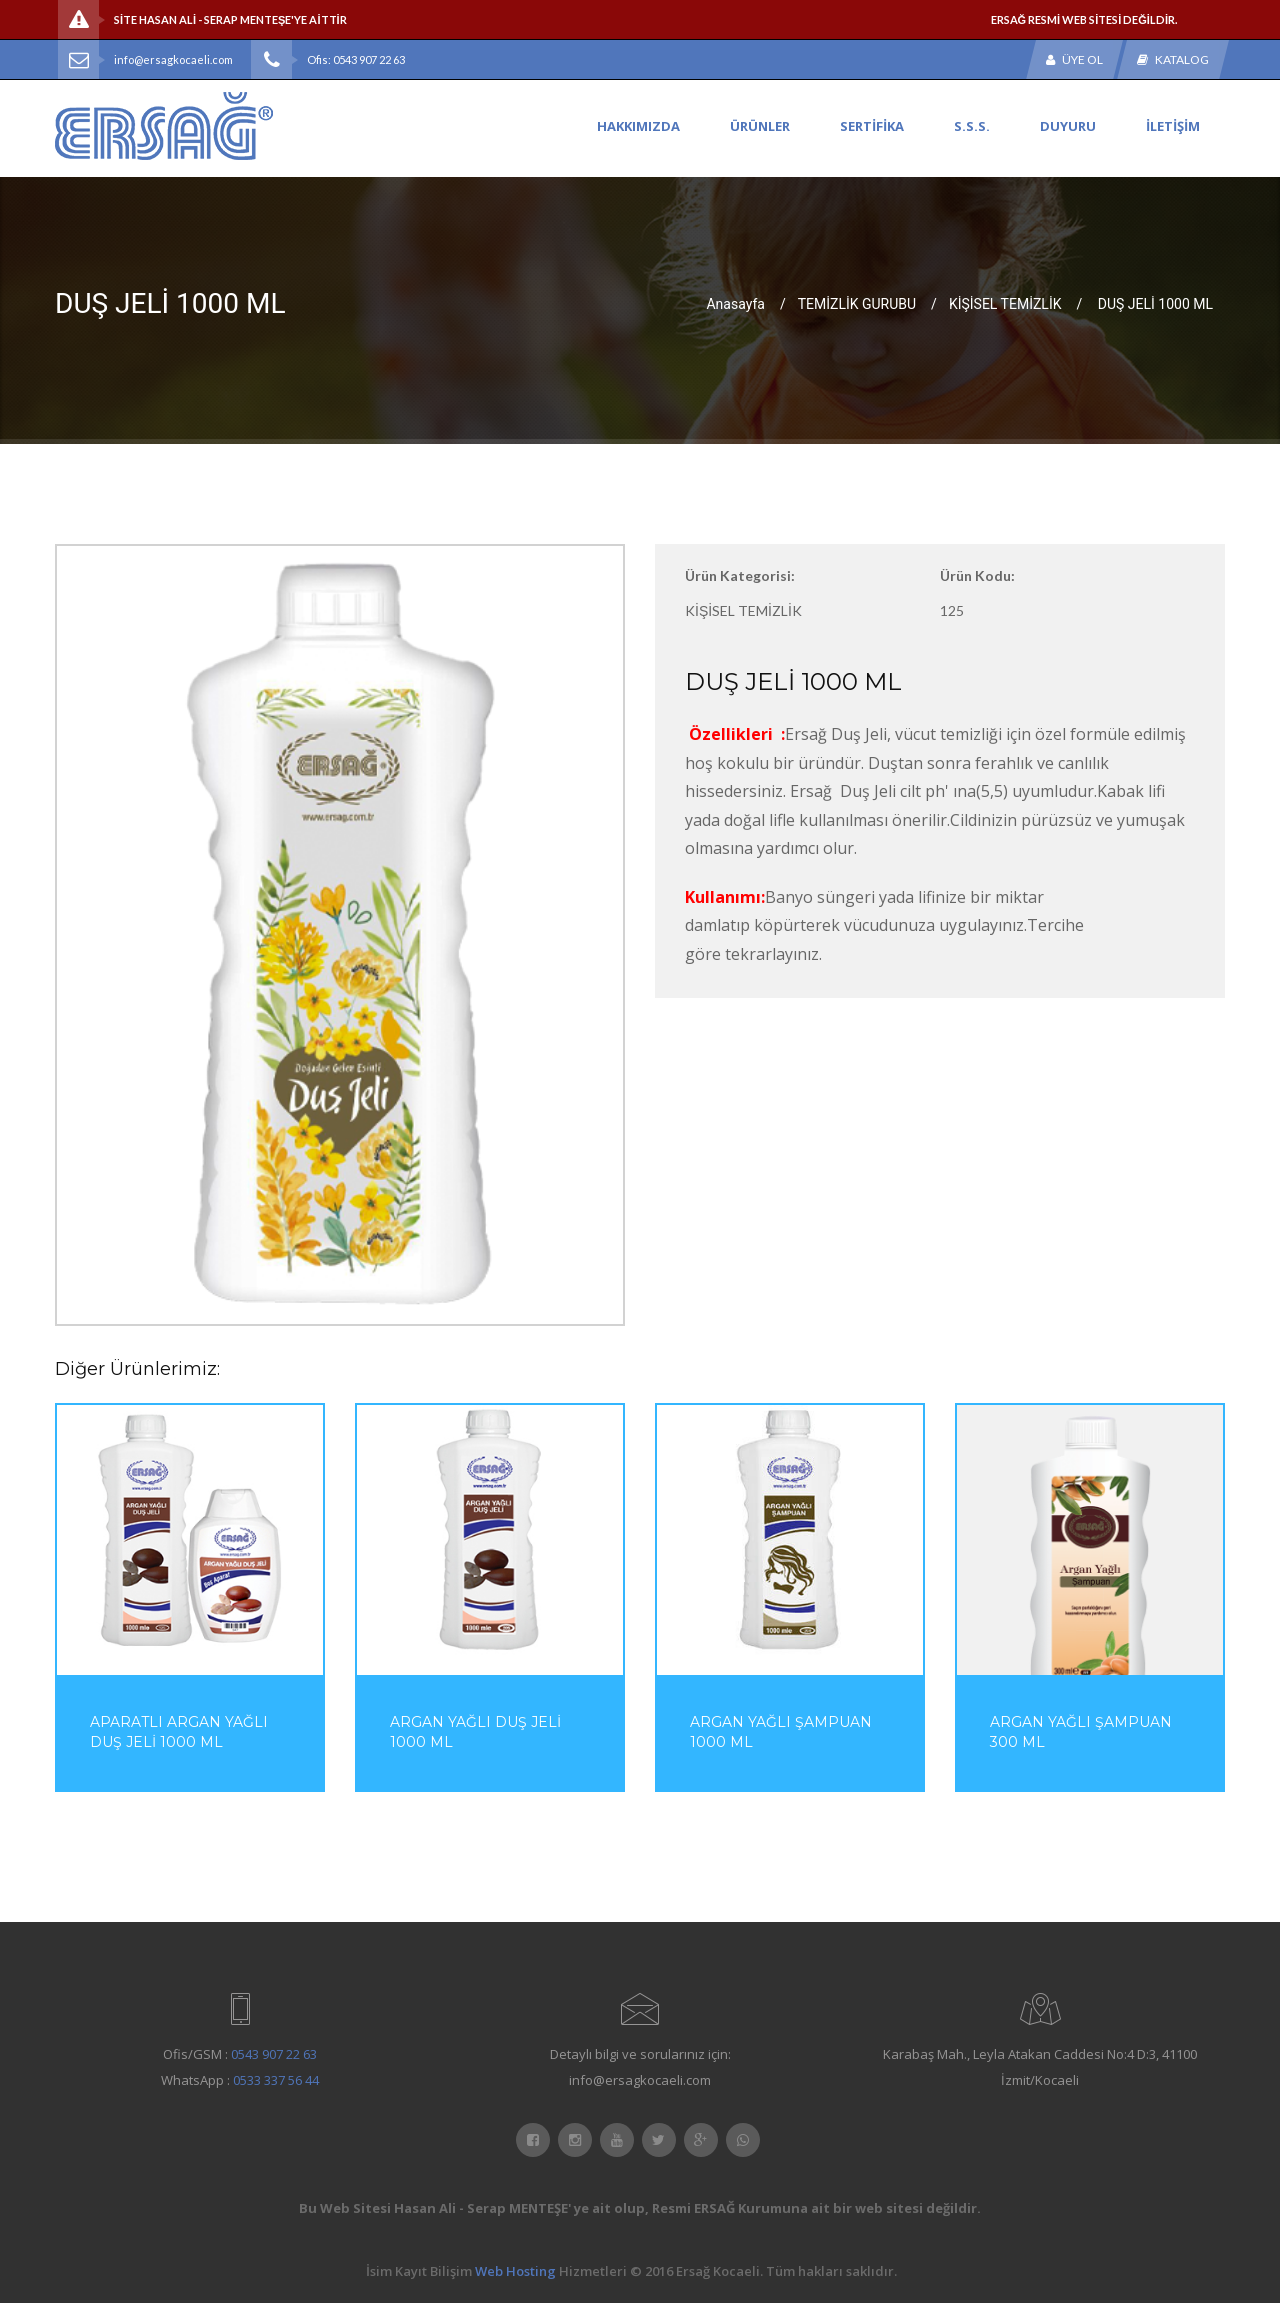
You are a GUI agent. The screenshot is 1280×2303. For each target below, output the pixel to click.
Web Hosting (515, 2271)
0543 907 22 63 (274, 2054)
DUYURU (1068, 126)
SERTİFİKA (872, 126)
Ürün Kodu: (977, 575)
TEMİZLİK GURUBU (857, 303)
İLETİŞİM (1173, 126)
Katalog (1173, 59)
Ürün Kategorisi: (740, 575)
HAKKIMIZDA (638, 126)
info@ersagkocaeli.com (173, 59)
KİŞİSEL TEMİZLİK (1005, 303)
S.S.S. (972, 126)
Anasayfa (735, 303)
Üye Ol (1074, 59)
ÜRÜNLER (760, 126)
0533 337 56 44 (276, 2080)
